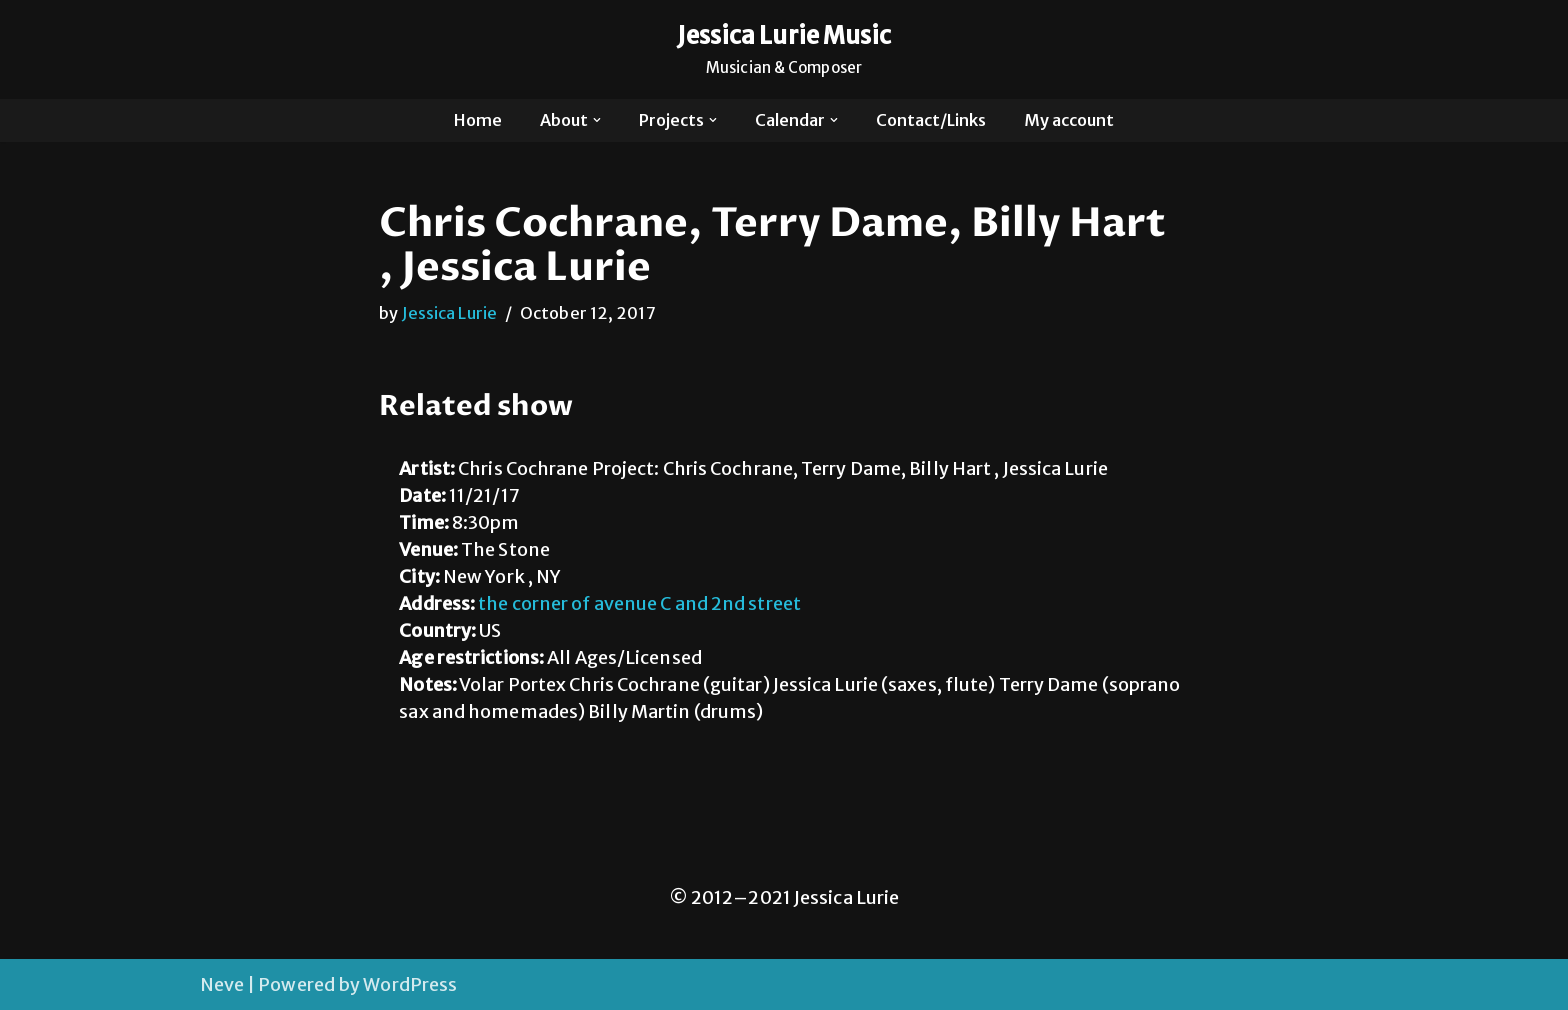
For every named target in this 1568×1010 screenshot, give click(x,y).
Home (478, 120)
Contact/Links (931, 120)
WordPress (410, 984)
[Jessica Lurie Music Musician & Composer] (784, 49)
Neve (222, 984)
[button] (597, 120)
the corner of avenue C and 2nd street (639, 604)
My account (1069, 120)
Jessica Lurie (449, 313)
